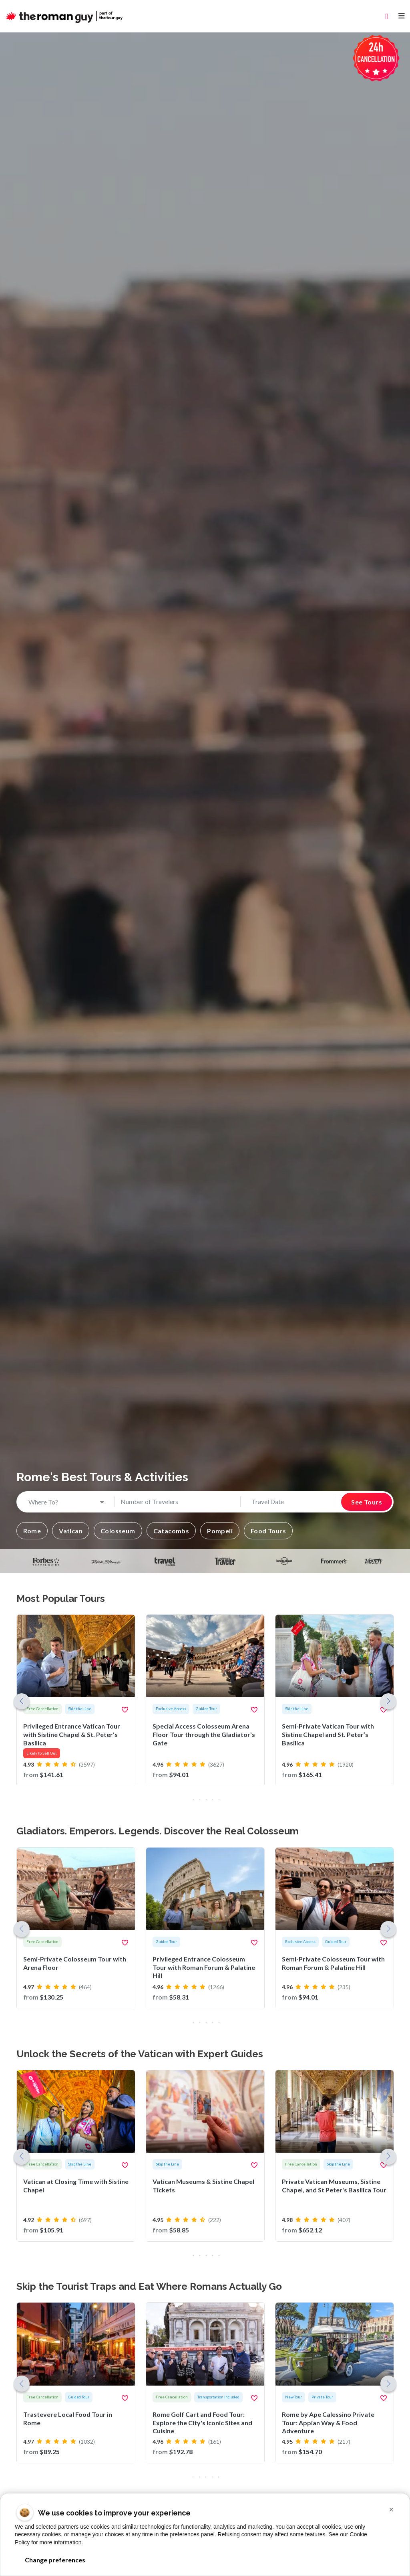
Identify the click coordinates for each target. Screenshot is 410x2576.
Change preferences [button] (55, 2560)
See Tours (366, 1502)
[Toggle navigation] (401, 16)
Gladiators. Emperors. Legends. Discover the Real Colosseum (157, 1831)
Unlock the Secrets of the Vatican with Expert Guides (139, 2054)
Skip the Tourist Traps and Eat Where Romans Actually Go (149, 2286)
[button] (32, 1531)
